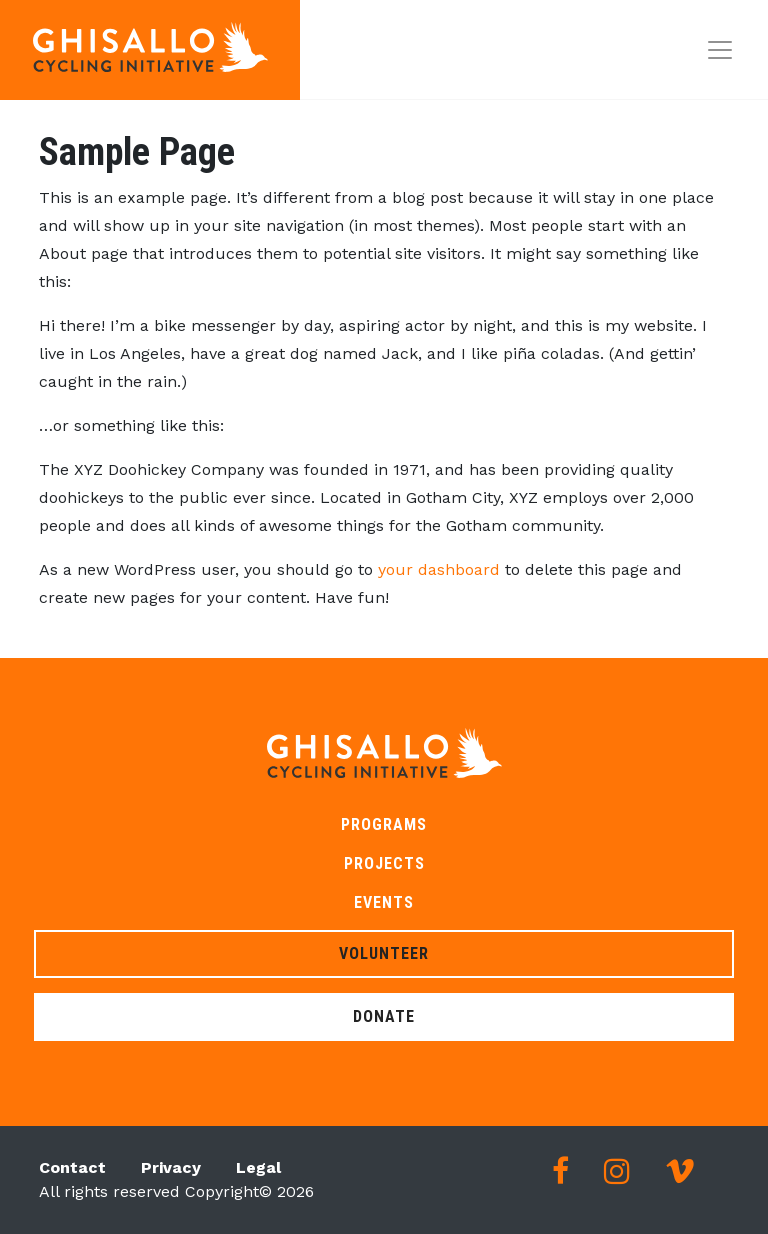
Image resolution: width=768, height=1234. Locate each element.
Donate (384, 1016)
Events (384, 902)
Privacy (171, 1167)
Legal (258, 1167)
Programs (384, 824)
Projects (384, 863)
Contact (72, 1167)
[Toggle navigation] (720, 50)
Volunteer (384, 953)
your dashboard (439, 569)
